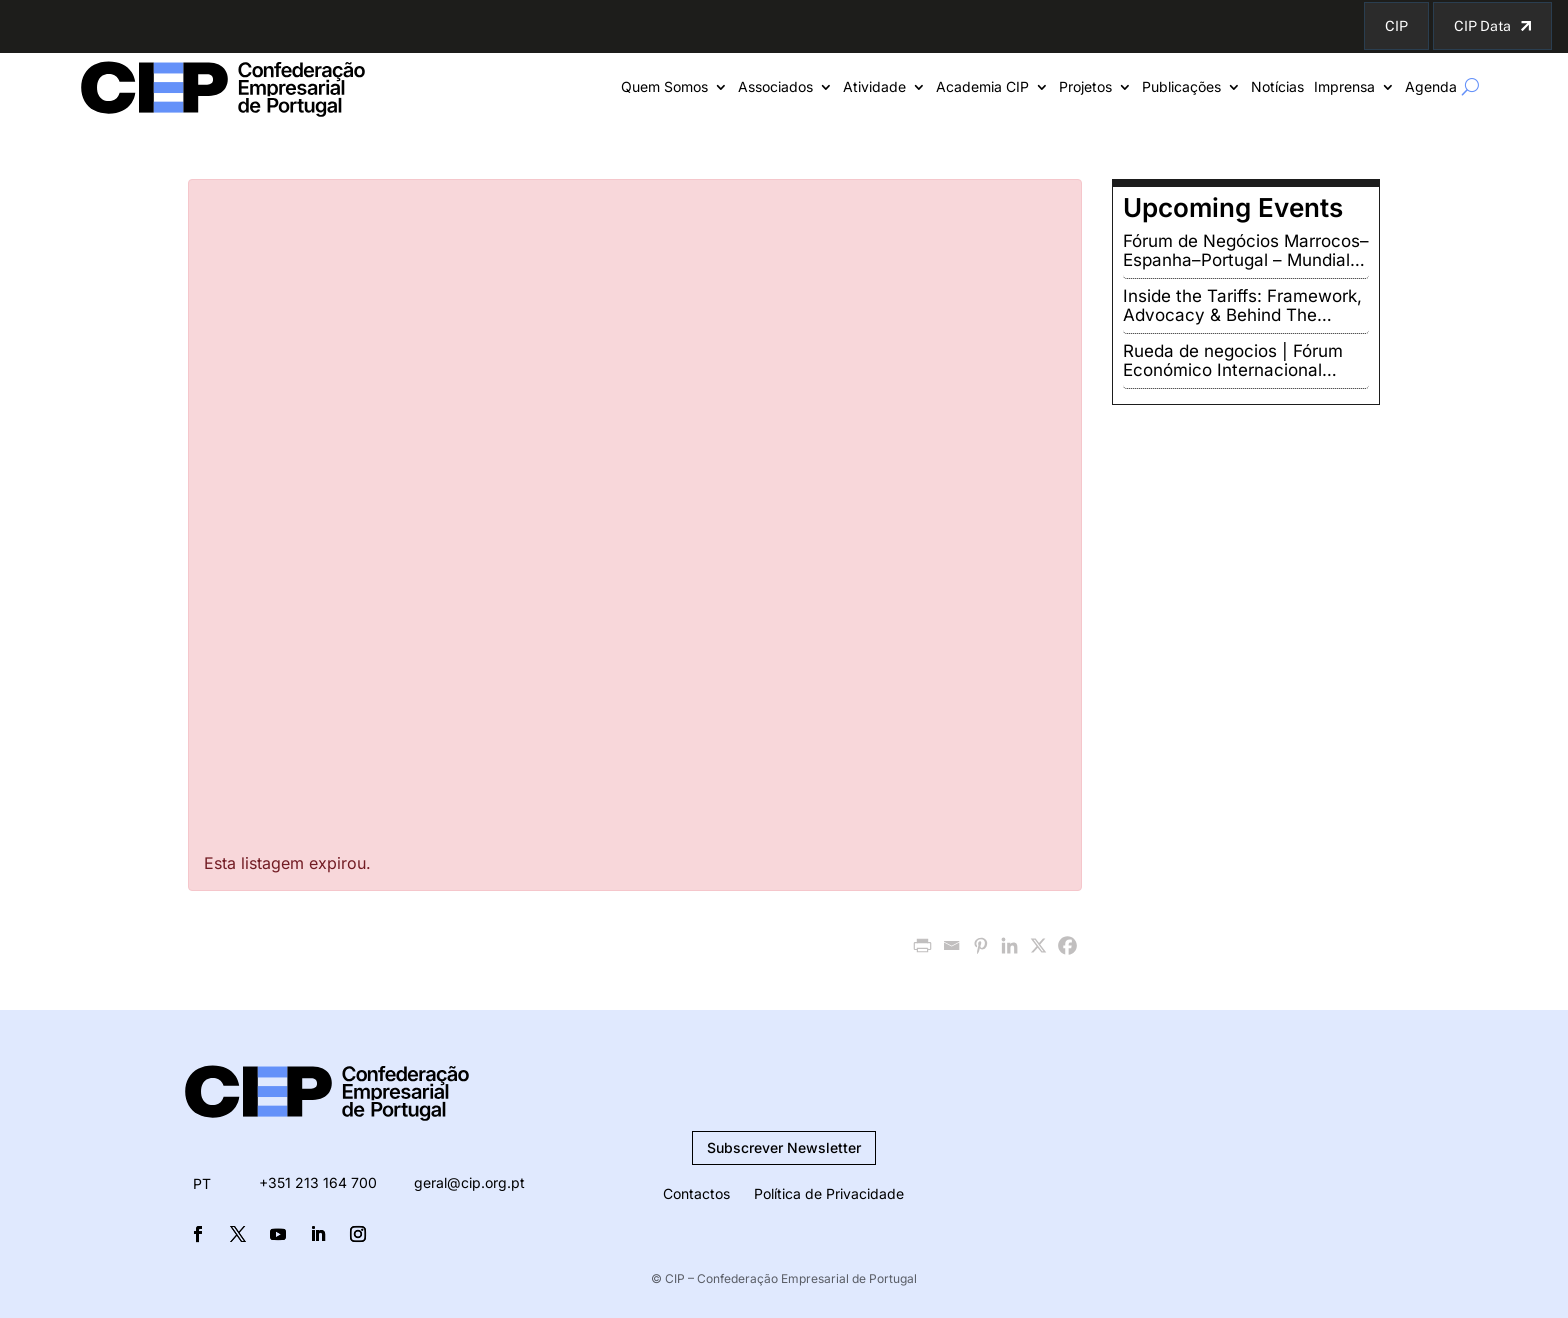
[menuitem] (202, 1184)
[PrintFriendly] (922, 945)
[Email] (951, 945)
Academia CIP (982, 87)
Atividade (874, 87)
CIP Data (1482, 26)
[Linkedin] (1009, 945)
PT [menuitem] (202, 1183)
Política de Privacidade (829, 1193)
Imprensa (1344, 87)
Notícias (1277, 87)
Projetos (1085, 87)
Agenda (1431, 87)
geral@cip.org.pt (469, 1182)
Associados (775, 87)
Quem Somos (664, 87)
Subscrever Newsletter (784, 1147)
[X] (1038, 945)
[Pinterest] (980, 945)
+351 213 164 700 (318, 1182)
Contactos (696, 1193)
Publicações (1181, 87)
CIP (1396, 26)
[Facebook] (1067, 945)
